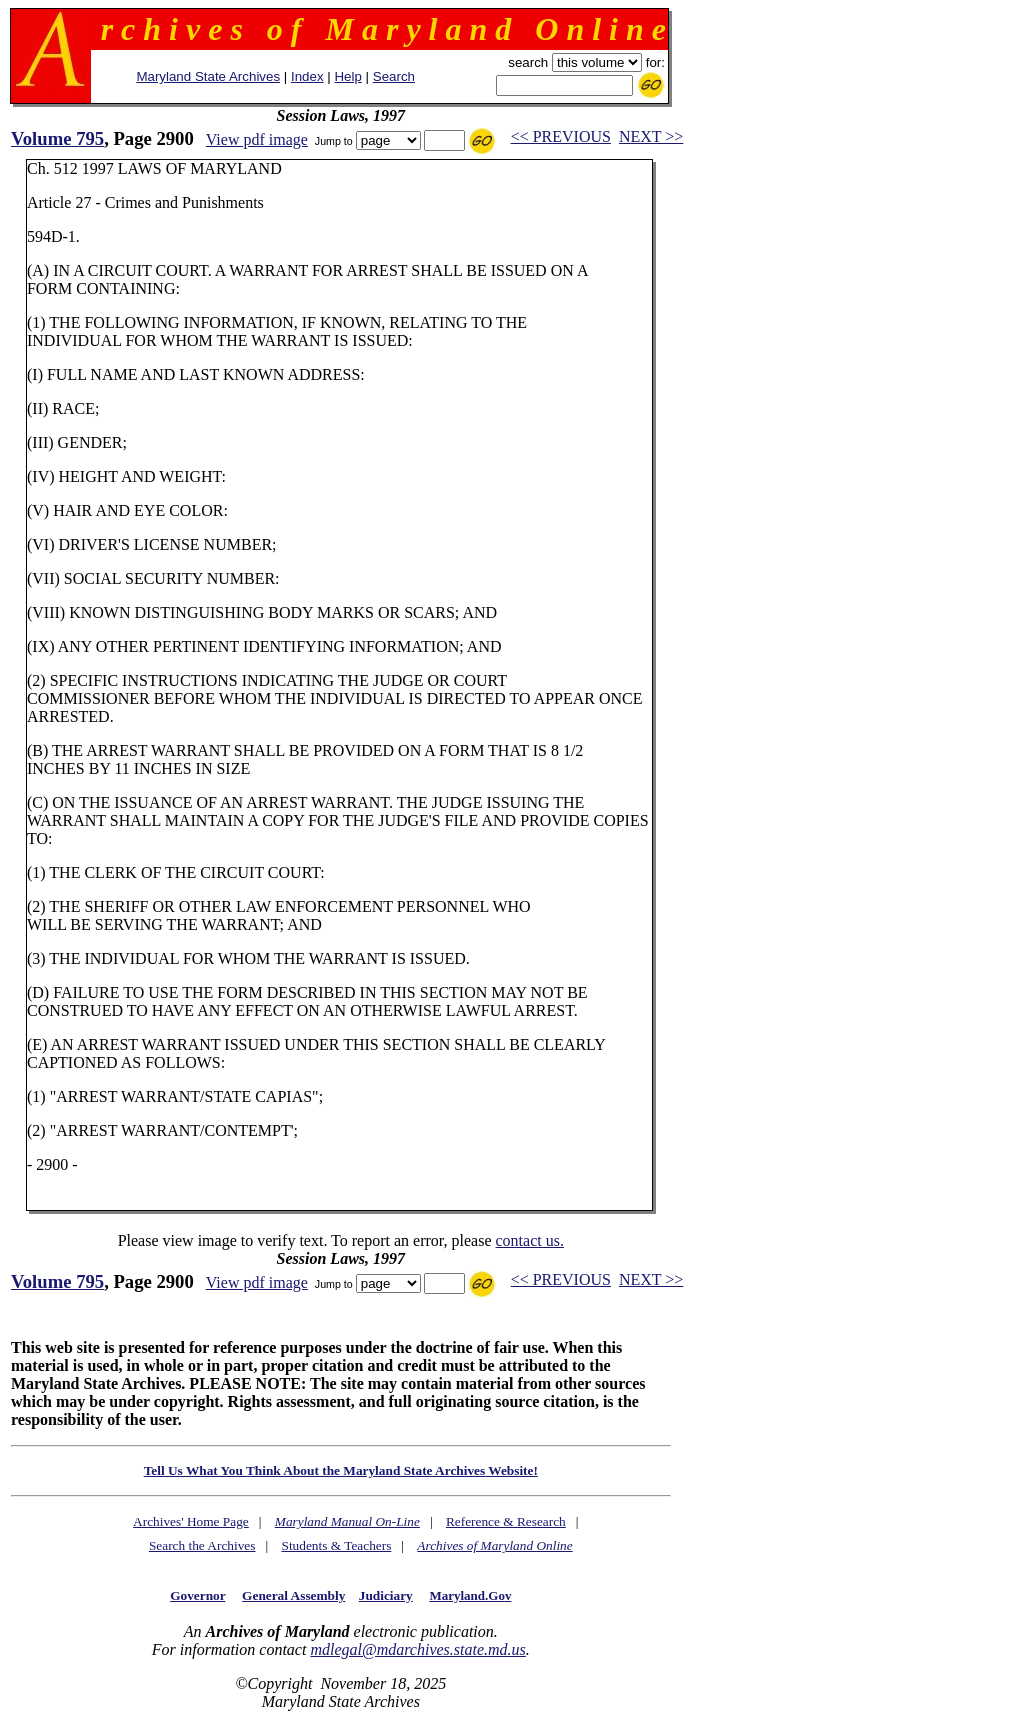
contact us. (529, 1240)
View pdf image (257, 139)
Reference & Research (506, 1521)
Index (307, 76)
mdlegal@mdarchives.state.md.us (417, 1649)
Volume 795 (57, 138)
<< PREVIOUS (561, 136)
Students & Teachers (336, 1545)
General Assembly (293, 1595)
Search (394, 76)
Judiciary (386, 1595)
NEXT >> (651, 136)
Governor (197, 1595)
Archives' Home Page (191, 1521)
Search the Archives (202, 1545)
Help (347, 76)
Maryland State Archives (208, 76)
